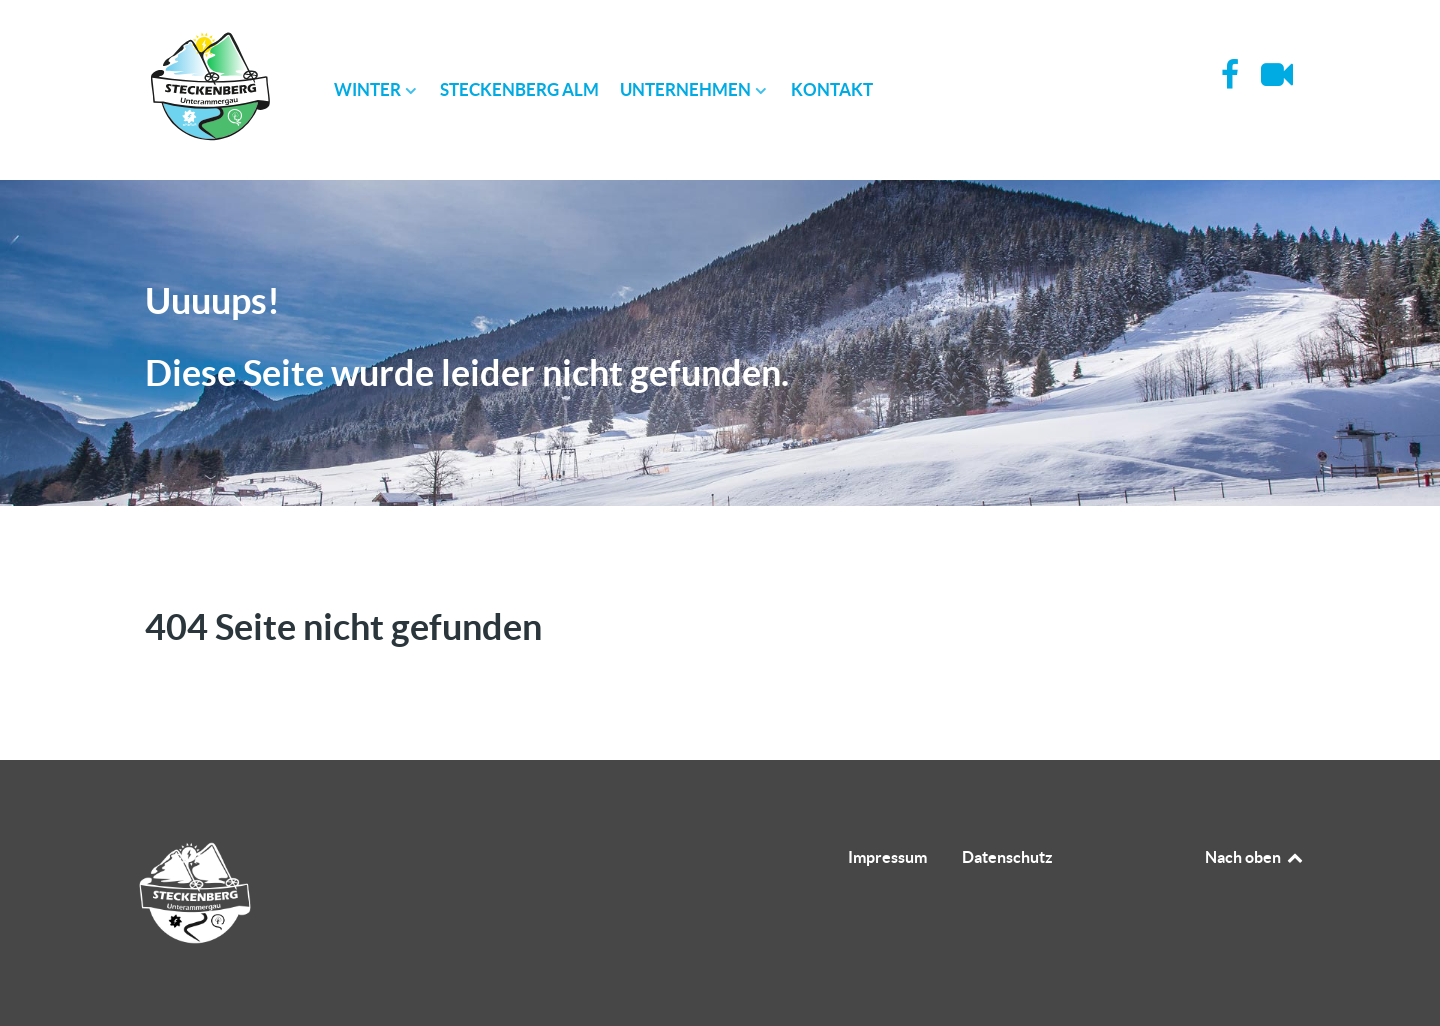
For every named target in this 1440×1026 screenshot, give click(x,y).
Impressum (887, 857)
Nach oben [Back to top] (1255, 857)
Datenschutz (1007, 857)
